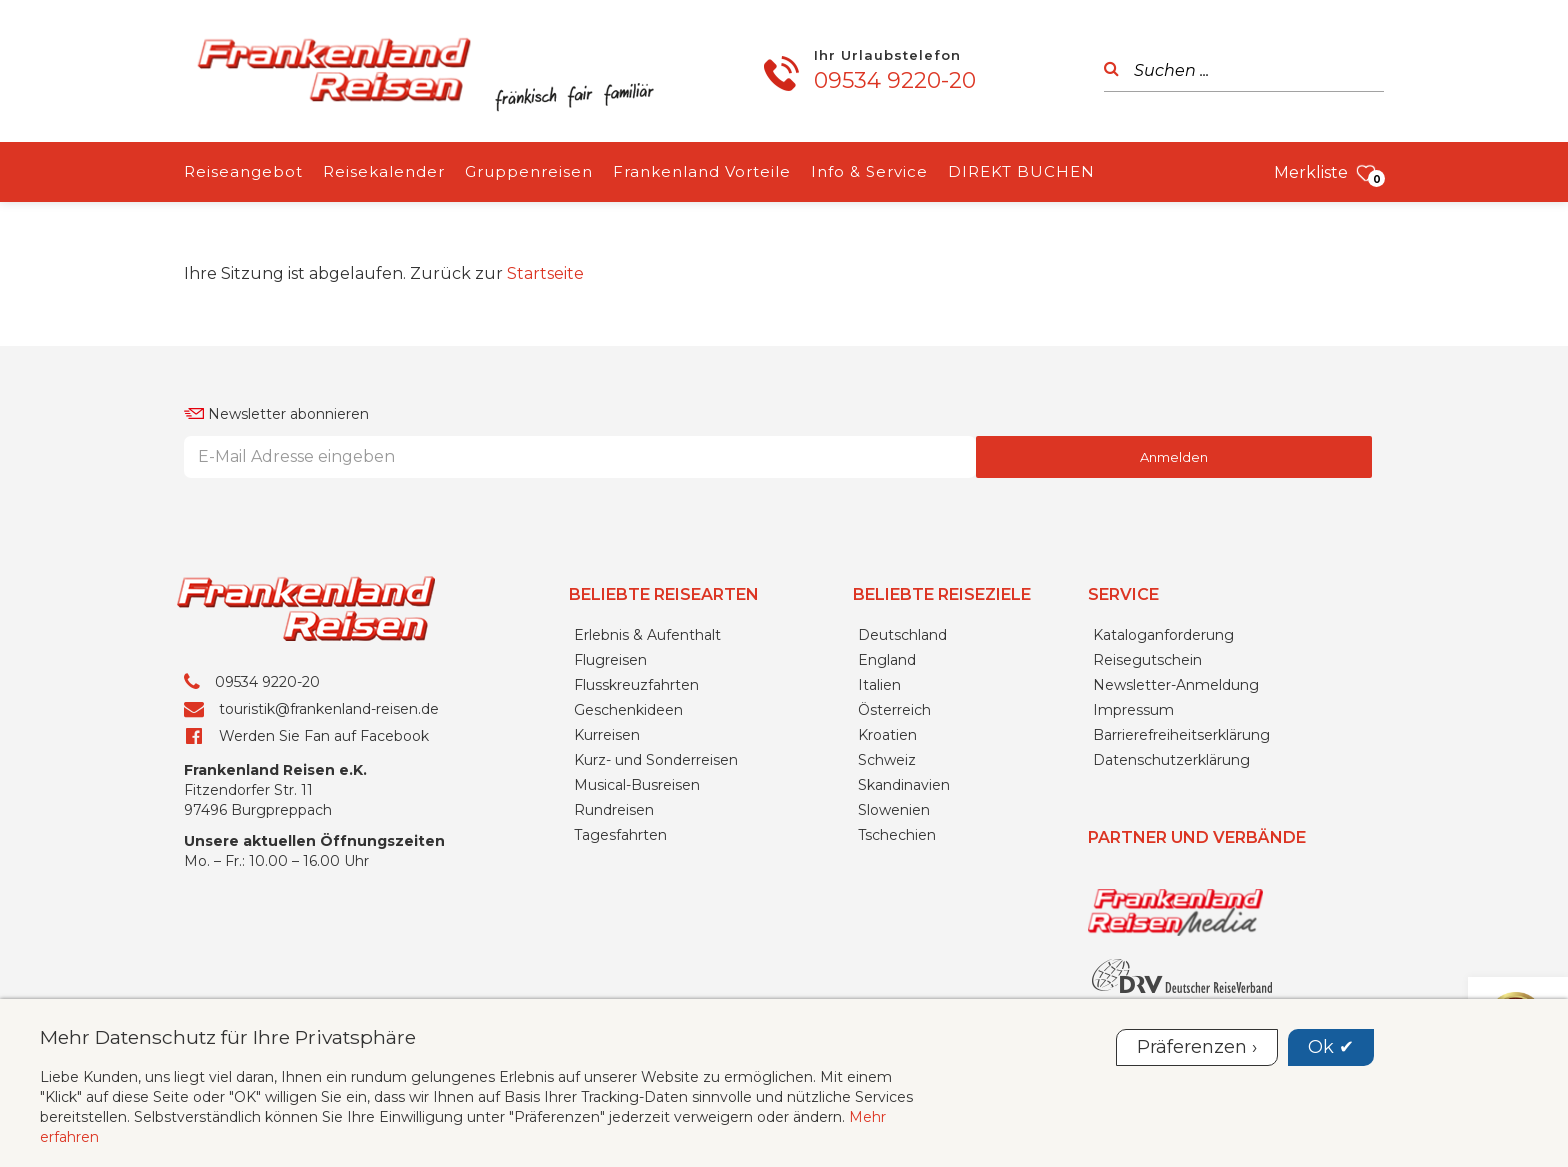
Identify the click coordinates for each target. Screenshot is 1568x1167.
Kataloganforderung (1163, 635)
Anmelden (1174, 457)
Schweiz (887, 760)
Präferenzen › (1197, 1047)
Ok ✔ (1331, 1047)
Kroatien (887, 735)
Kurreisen (607, 735)
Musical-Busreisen (637, 785)
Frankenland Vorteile (702, 171)
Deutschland (902, 635)
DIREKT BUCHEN (1021, 171)
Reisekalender (384, 171)
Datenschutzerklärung (1171, 760)
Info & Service (869, 171)
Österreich (894, 710)
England (887, 660)
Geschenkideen (628, 710)
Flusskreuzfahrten (636, 685)
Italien (879, 685)
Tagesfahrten (620, 835)
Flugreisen (610, 660)
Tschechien (897, 835)
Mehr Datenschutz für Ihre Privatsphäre (228, 1037)
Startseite (545, 273)
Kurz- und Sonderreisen (656, 760)
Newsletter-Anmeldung (1176, 685)
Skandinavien (904, 785)
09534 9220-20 (895, 80)
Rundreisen (614, 810)
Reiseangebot (243, 171)
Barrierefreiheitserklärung (1181, 735)
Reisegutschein (1147, 660)
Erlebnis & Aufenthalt (647, 635)
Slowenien (894, 810)
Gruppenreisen (529, 171)
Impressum (1133, 710)
